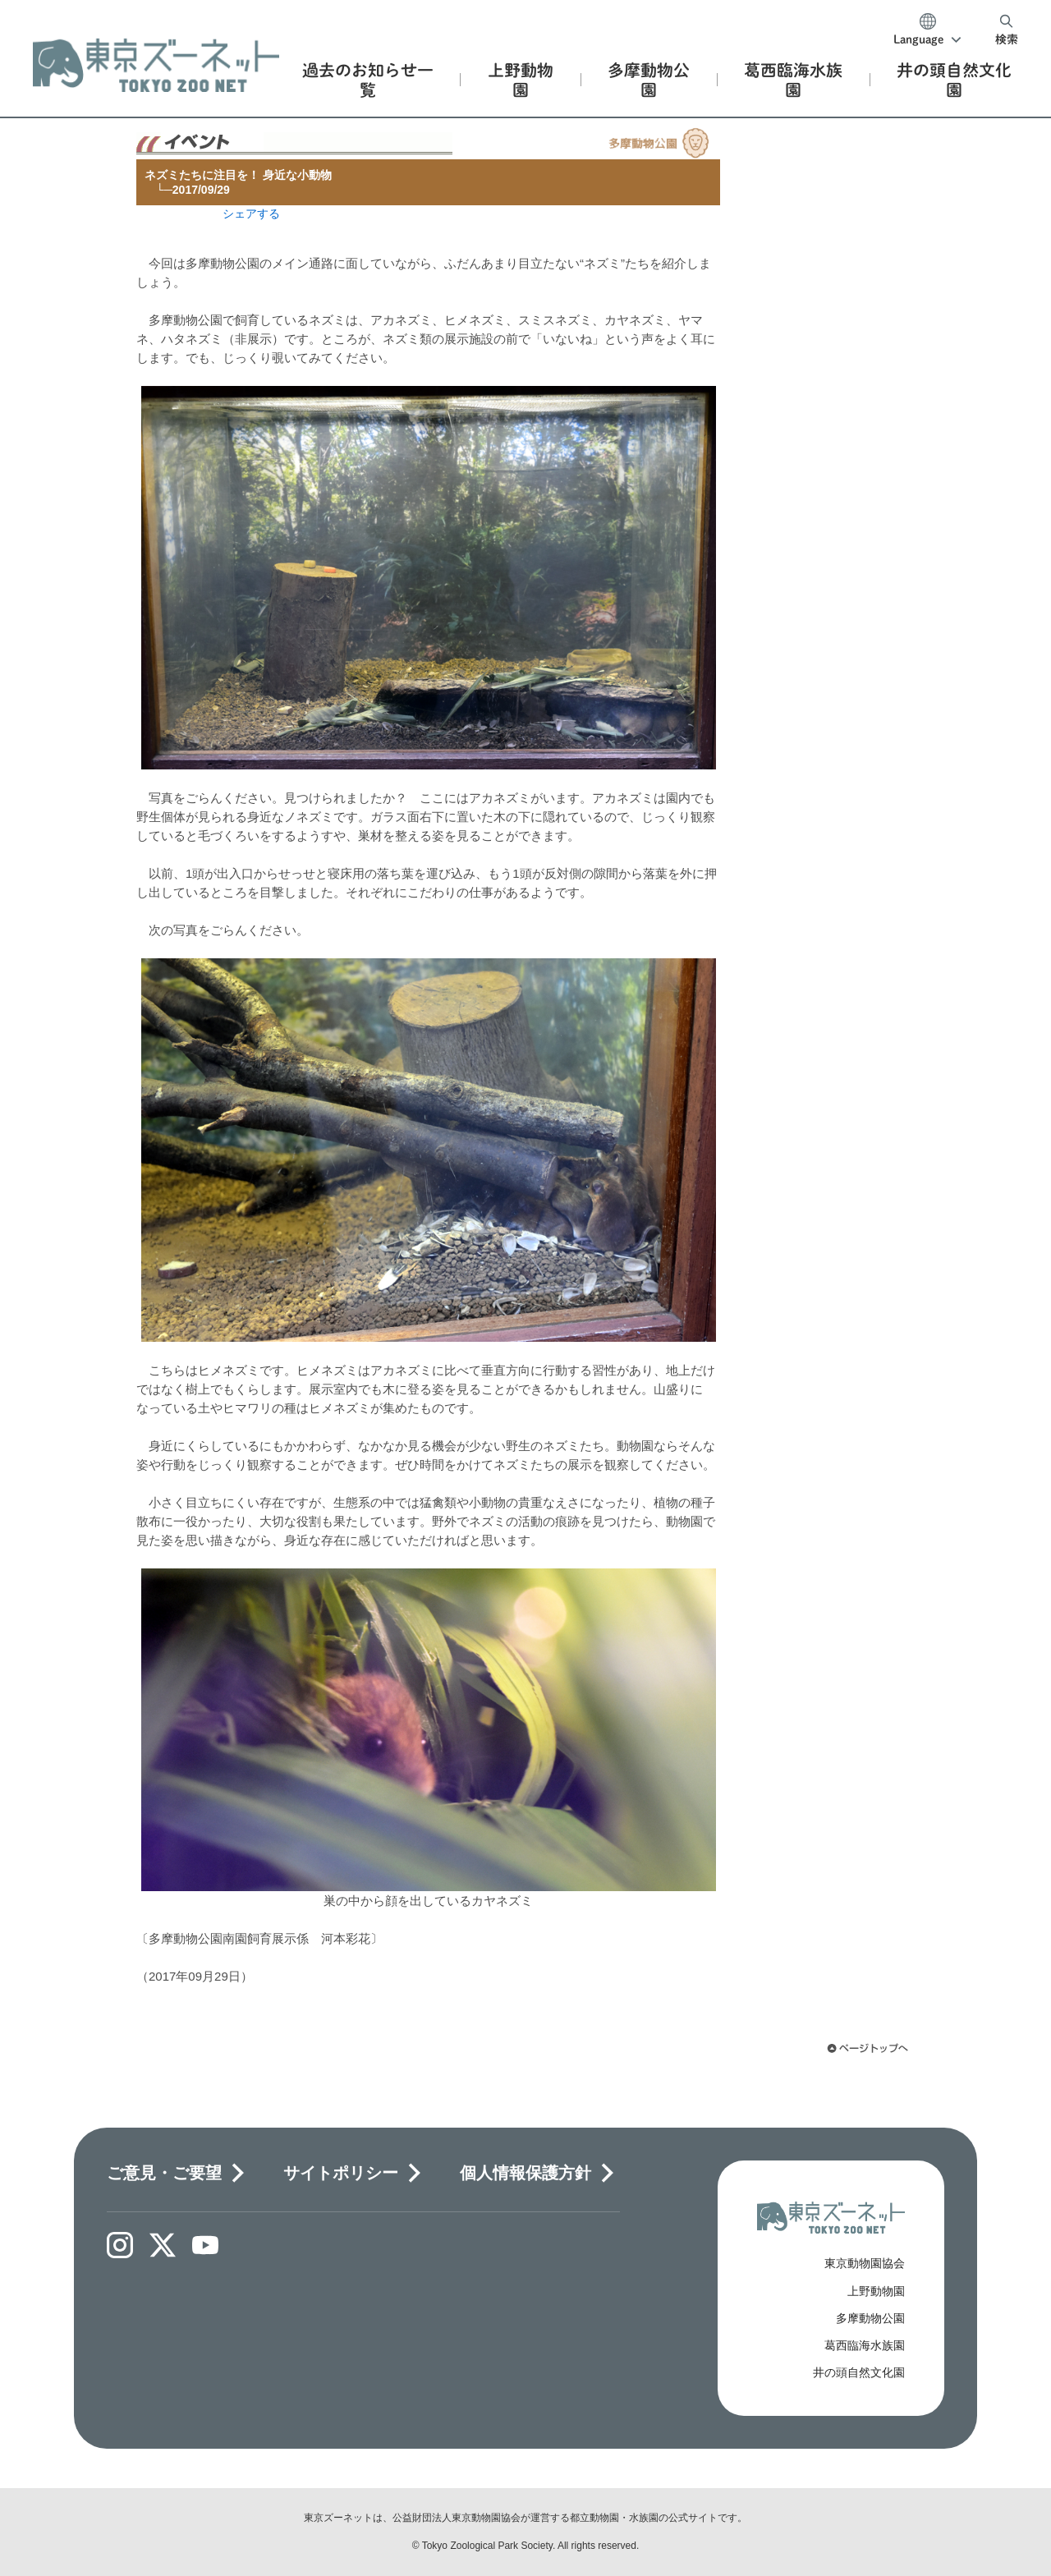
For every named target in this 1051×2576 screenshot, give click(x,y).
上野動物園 (876, 2291)
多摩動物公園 (870, 2318)
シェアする (251, 213)
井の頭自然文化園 (859, 2372)
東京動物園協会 (864, 2263)
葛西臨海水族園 (864, 2345)
